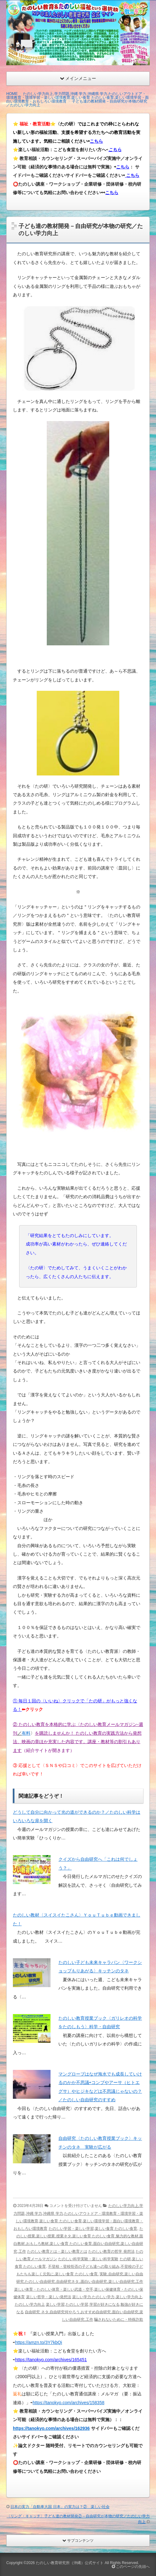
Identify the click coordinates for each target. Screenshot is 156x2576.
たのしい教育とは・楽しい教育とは (57, 2251)
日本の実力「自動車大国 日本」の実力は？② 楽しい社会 (59, 2507)
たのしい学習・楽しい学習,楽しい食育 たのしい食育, (93, 2228)
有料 (26, 1733)
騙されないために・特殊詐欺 (118, 2319)
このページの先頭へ (131, 2566)
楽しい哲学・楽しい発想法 (48, 2297)
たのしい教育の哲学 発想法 (111, 2251)
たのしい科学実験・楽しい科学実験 (88, 2259)
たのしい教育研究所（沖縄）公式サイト (70, 2563)
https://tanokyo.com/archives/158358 (69, 2402)
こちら (96, 141)
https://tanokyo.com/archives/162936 (51, 2428)
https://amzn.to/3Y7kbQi (38, 2342)
